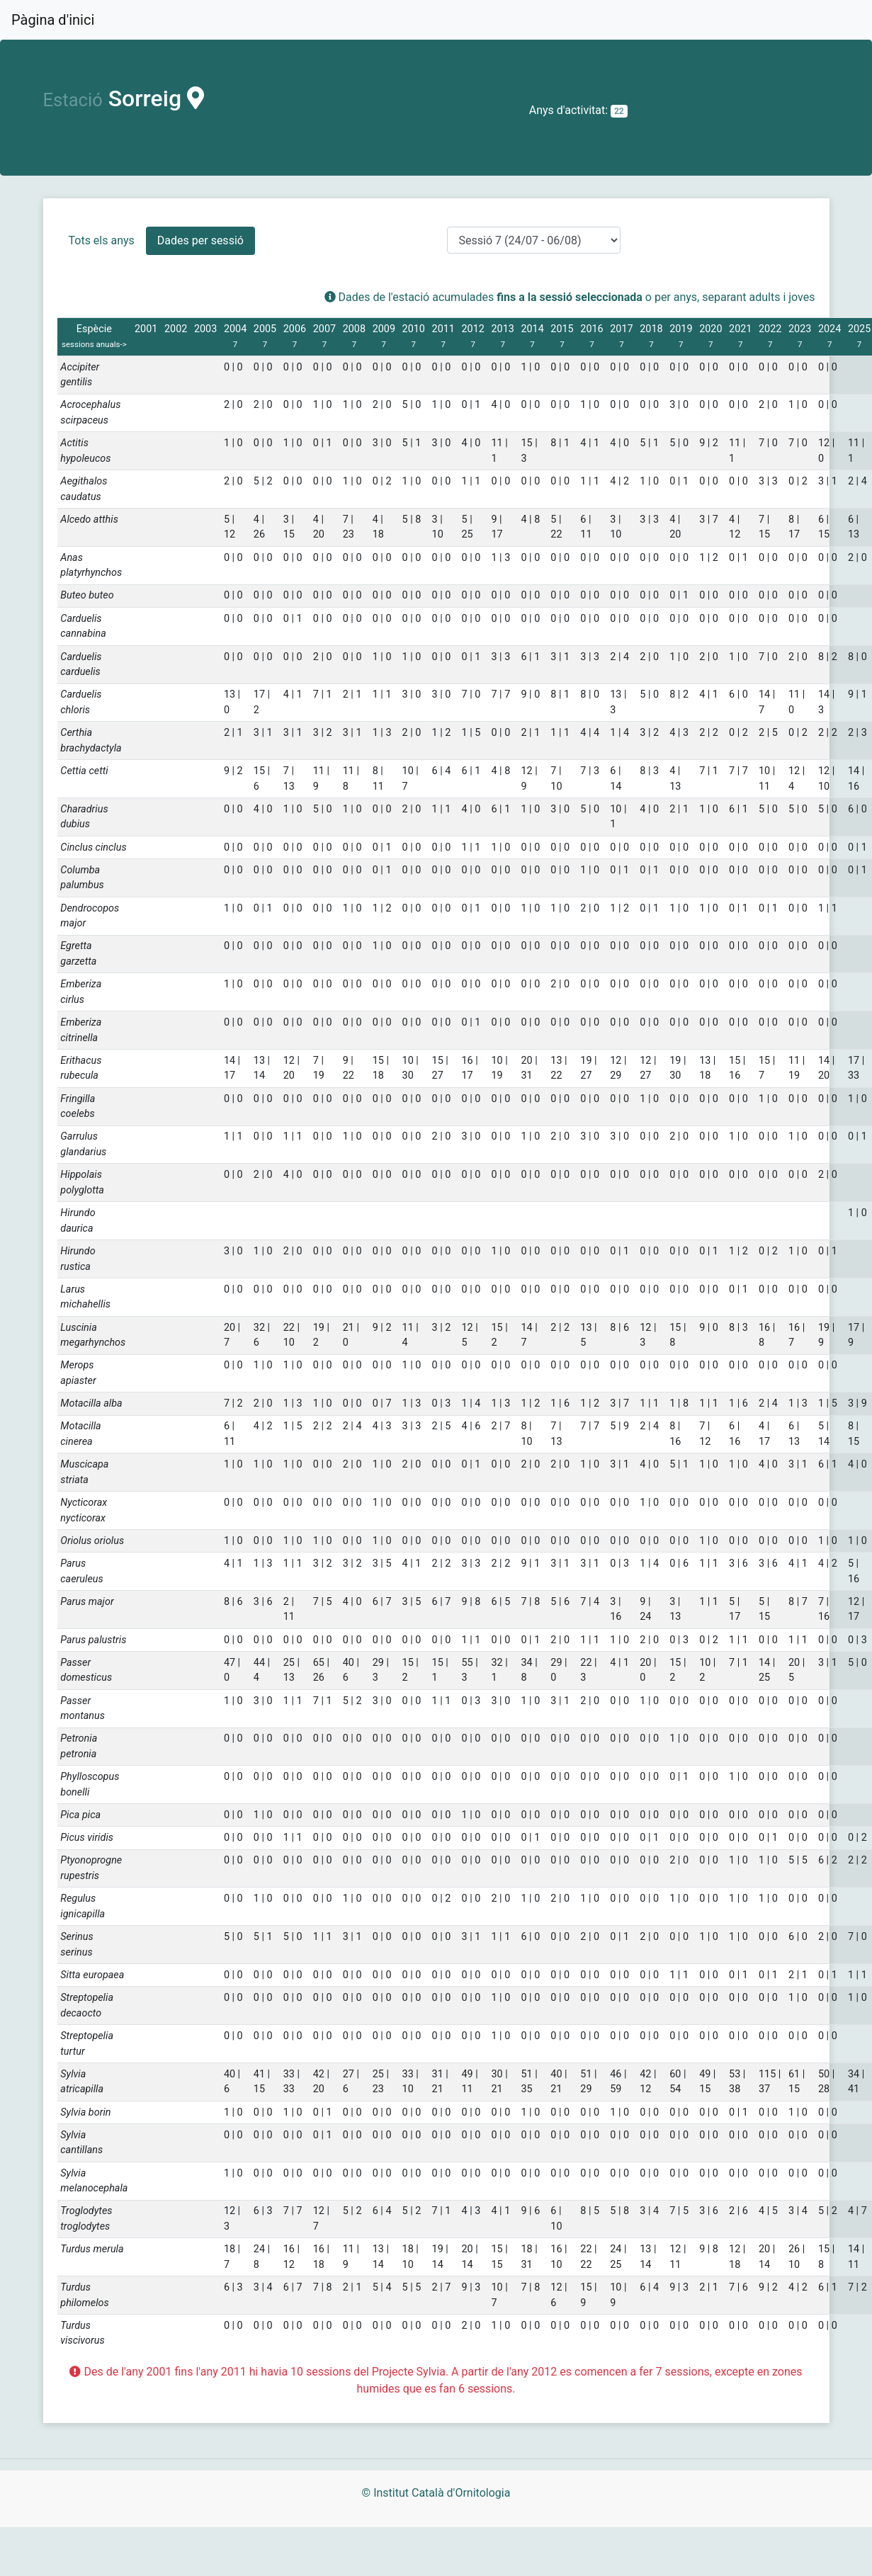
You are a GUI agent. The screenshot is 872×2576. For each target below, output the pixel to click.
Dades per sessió (200, 240)
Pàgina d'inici (52, 19)
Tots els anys (102, 240)
